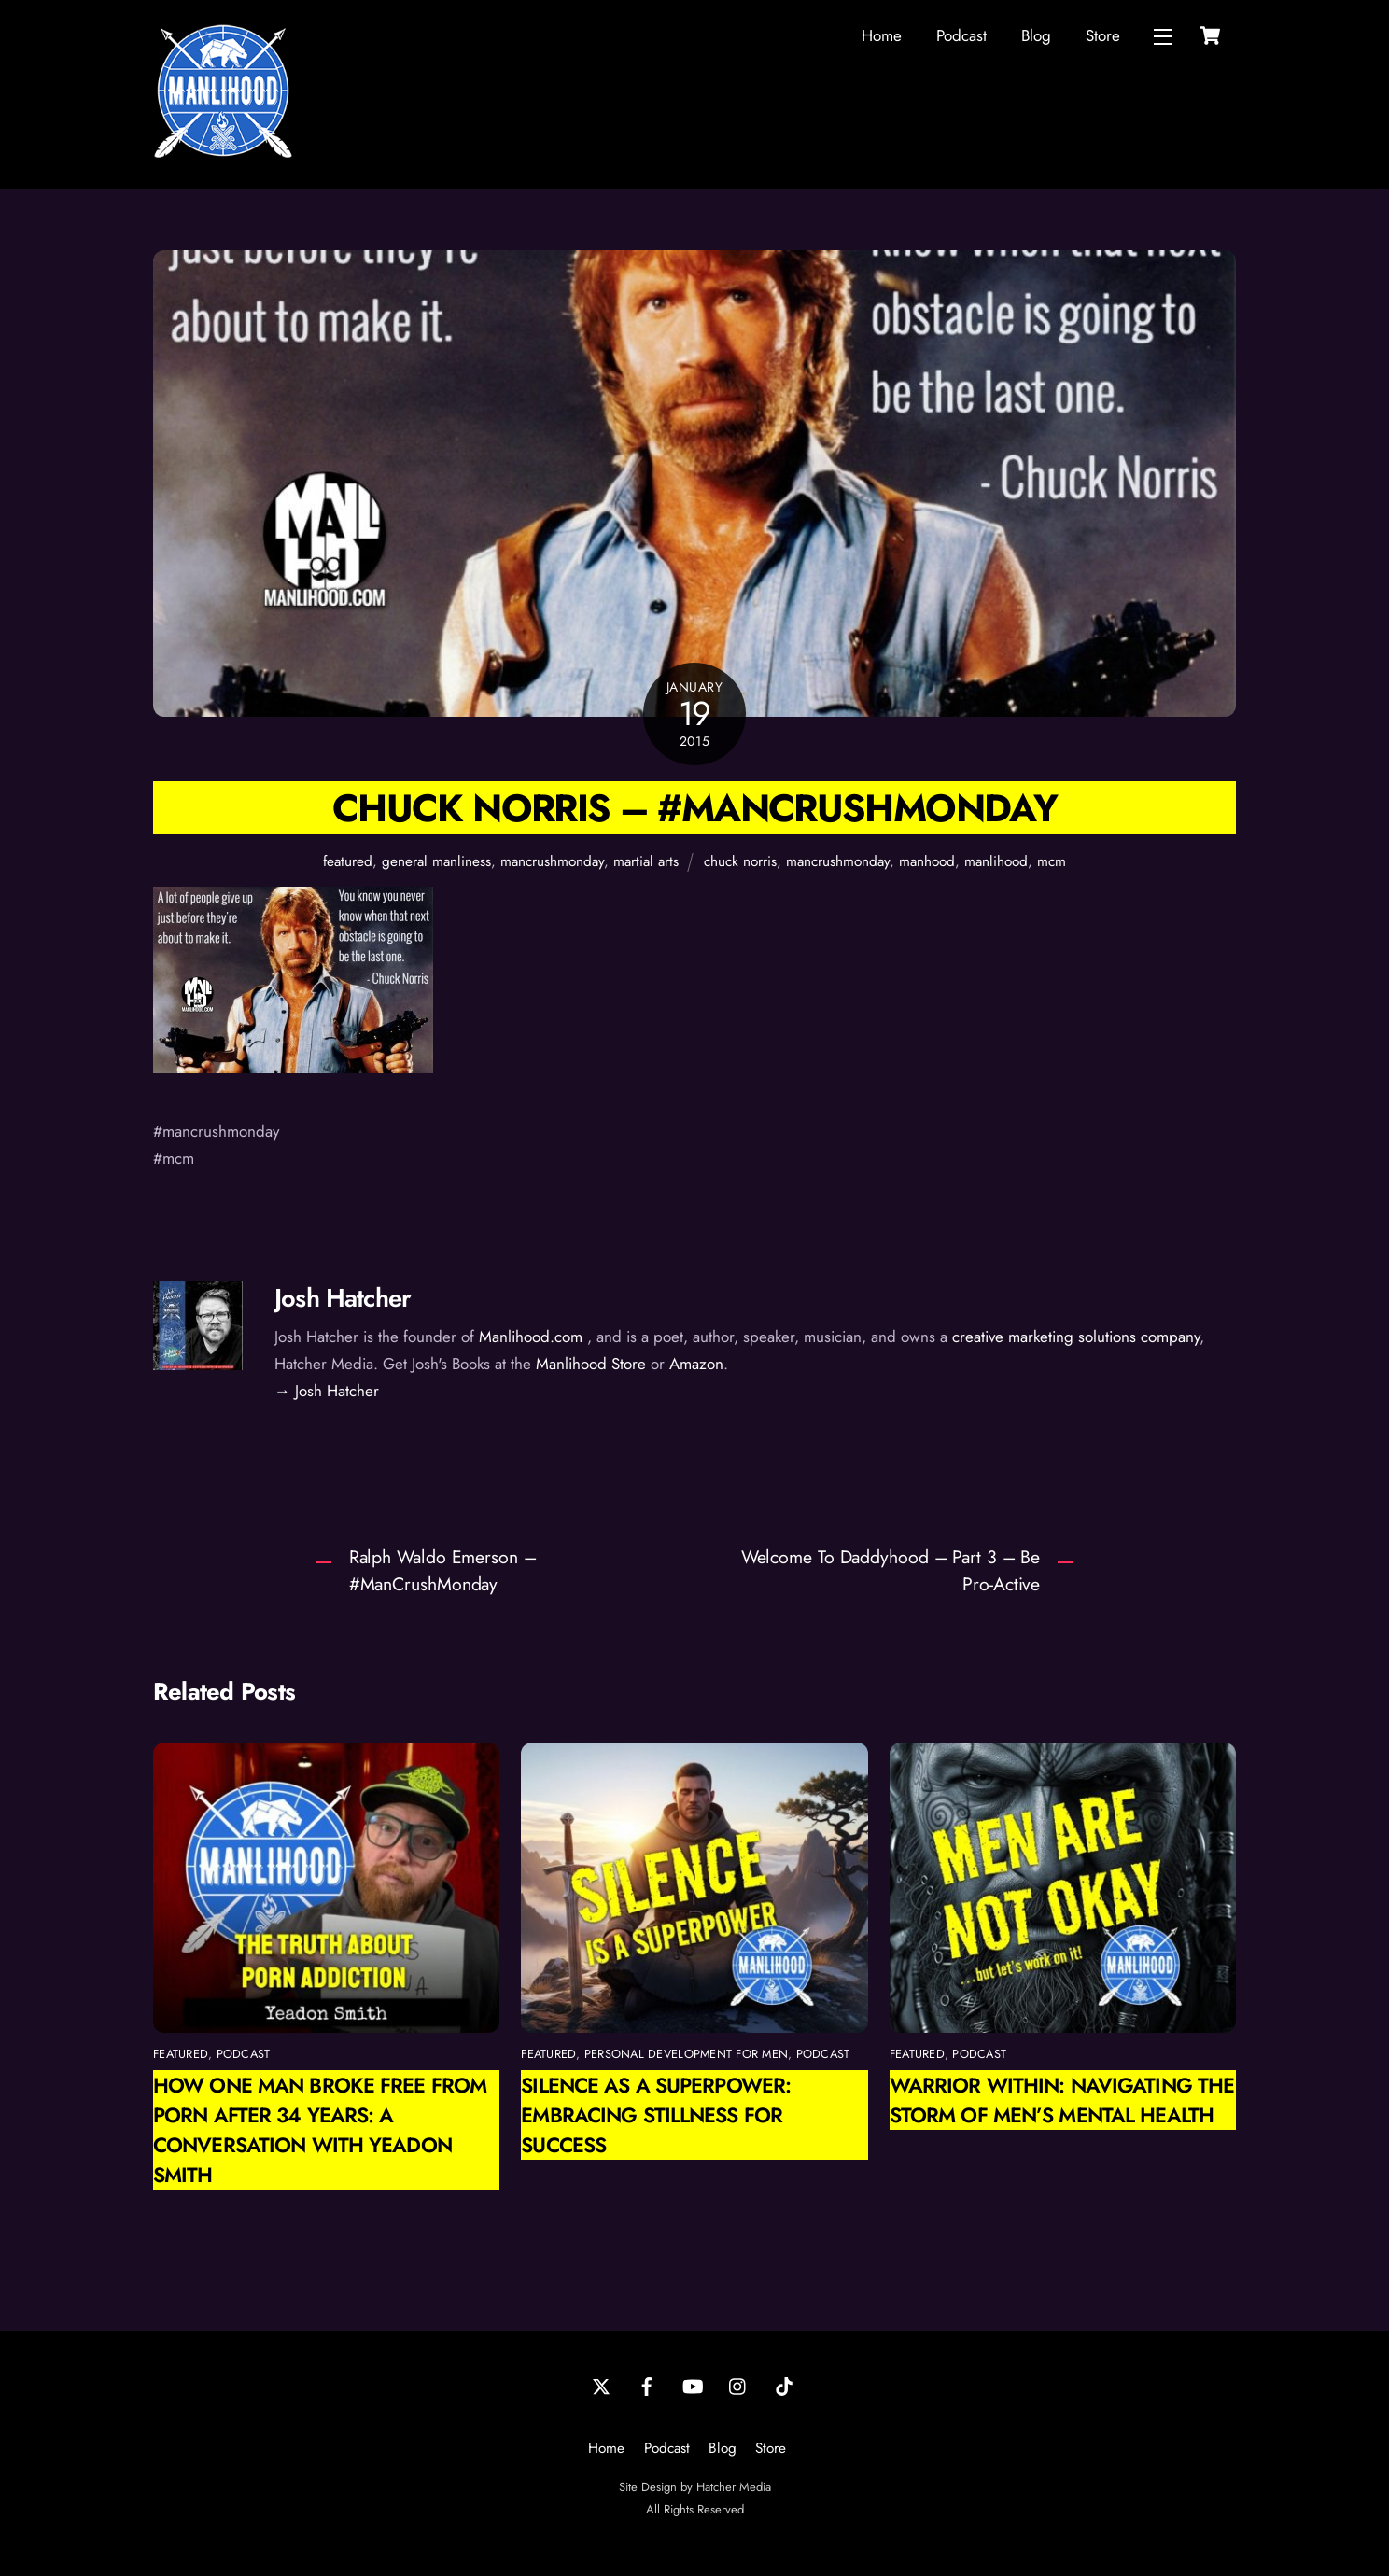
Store (1103, 35)
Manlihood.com (530, 1336)
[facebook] (647, 2385)
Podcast (961, 35)
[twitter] (601, 2385)
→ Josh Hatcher (326, 1390)
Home (882, 35)
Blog (1036, 35)
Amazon (696, 1363)
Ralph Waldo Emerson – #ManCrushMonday (443, 1570)
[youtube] (692, 2385)
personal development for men (686, 2054)
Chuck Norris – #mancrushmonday (694, 807)
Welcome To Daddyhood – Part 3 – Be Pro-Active (891, 1570)
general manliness (436, 861)
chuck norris (740, 861)
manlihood (996, 861)
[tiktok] (784, 2385)
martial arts (646, 861)
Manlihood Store (591, 1363)
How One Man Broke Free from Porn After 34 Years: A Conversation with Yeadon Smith (319, 2130)
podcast (244, 2054)
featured (347, 861)
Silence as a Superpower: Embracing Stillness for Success (656, 2115)
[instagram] (738, 2385)
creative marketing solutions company (1076, 1336)
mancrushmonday (552, 861)
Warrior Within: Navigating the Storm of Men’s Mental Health (1062, 2100)
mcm (1051, 861)
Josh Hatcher (342, 1298)
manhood (927, 861)
